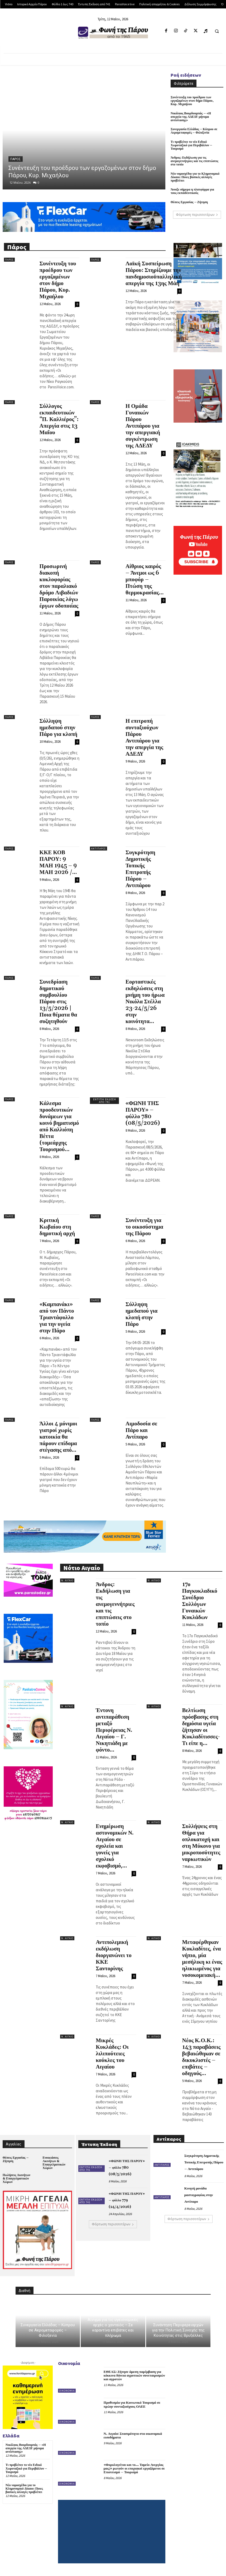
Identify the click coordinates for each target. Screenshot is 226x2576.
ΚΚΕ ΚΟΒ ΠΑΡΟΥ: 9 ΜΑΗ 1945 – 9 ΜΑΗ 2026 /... (58, 862)
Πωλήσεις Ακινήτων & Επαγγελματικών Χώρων (16, 2178)
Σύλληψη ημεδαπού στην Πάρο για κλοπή (59, 728)
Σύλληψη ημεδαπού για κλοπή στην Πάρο (141, 1314)
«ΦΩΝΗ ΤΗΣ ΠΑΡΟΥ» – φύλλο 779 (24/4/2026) (127, 2200)
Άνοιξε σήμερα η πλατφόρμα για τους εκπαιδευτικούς (192, 191)
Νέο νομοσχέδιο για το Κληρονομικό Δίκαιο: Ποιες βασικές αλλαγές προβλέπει (195, 177)
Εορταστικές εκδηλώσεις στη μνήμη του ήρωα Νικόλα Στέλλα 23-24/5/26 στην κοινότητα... (145, 1002)
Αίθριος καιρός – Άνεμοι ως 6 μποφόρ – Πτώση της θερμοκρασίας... (145, 579)
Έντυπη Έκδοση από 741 (104, 1101)
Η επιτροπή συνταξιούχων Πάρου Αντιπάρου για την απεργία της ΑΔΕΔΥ (144, 737)
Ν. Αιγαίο (67, 1580)
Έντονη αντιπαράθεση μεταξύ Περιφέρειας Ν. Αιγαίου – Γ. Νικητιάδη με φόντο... (114, 1730)
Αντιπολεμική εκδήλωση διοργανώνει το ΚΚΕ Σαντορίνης (113, 1955)
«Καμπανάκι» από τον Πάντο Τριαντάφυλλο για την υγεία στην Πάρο (57, 1317)
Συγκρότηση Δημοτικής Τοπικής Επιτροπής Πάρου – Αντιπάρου (140, 869)
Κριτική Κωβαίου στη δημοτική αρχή (57, 1227)
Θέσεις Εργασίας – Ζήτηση (189, 202)
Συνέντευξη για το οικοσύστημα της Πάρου (144, 1227)
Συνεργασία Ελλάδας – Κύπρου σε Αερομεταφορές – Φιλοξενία (194, 131)
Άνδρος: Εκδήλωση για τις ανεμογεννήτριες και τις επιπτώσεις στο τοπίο (194, 161)
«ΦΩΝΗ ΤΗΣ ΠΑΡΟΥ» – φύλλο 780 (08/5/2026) (143, 1113)
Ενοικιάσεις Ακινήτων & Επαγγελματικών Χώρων (53, 2163)
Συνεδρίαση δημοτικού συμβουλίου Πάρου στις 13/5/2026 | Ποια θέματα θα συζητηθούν (58, 1002)
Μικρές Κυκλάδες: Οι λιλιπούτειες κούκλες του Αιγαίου (112, 2053)
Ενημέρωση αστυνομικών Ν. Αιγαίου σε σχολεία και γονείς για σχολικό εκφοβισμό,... (115, 1846)
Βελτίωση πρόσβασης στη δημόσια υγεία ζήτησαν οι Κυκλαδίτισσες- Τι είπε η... (201, 1727)
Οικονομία (67, 2390)
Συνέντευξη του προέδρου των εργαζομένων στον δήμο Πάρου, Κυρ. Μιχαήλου (192, 100)
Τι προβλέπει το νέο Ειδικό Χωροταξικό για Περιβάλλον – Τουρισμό (191, 145)
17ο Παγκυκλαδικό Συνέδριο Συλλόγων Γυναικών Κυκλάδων (199, 1601)
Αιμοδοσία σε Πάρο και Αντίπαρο (141, 1430)
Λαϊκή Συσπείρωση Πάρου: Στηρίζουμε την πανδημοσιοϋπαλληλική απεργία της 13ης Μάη (154, 273)
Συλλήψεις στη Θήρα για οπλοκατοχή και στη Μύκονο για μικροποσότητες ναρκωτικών (201, 1843)
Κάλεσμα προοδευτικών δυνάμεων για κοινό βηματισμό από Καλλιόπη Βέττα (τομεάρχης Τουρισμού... (59, 1126)
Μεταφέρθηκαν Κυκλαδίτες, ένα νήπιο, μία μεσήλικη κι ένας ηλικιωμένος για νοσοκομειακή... (202, 1959)
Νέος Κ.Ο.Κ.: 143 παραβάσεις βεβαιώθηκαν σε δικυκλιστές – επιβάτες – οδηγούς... (201, 2057)
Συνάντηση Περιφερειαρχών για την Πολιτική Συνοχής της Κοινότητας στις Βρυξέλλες (178, 2330)
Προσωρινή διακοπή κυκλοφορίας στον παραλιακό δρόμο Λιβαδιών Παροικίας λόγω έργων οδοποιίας (59, 586)
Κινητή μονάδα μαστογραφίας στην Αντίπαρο (198, 2195)
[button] (216, 31)
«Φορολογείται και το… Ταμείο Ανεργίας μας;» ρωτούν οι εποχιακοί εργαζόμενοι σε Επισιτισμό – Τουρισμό (134, 2469)
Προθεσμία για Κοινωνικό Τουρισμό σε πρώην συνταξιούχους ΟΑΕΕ (132, 2404)
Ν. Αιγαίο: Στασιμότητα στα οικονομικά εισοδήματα (133, 2436)
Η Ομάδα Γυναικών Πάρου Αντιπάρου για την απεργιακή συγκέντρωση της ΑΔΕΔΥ (143, 426)
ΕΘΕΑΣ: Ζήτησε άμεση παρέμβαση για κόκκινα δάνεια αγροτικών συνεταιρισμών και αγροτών (134, 2376)
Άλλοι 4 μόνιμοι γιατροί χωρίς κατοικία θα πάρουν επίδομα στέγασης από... (58, 1437)
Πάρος (15, 159)
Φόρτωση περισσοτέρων (197, 214)
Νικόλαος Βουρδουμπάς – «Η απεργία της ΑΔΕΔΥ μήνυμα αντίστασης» (191, 116)
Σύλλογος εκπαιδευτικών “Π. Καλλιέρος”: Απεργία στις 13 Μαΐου (59, 419)
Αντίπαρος (98, 848)
